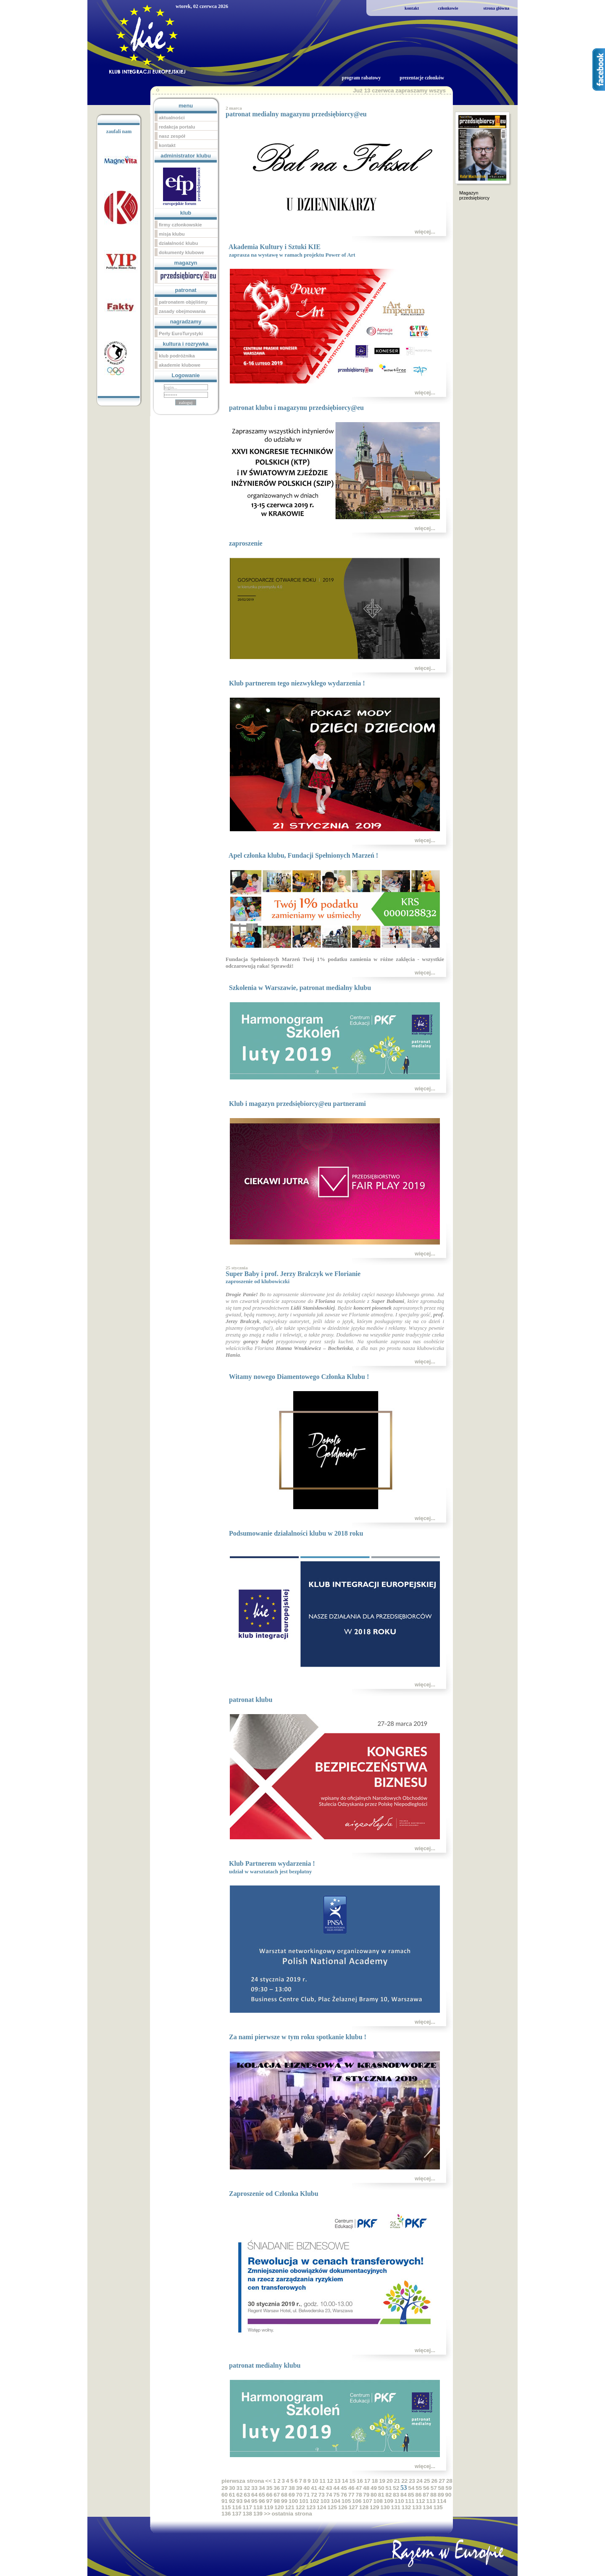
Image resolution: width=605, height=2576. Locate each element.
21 (397, 2481)
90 (448, 2495)
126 (342, 2507)
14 (345, 2481)
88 (433, 2495)
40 (306, 2488)
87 (426, 2495)
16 (360, 2481)
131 (395, 2507)
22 (404, 2481)
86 (419, 2495)
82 (389, 2495)
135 (437, 2507)
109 (388, 2501)
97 (269, 2501)
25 (427, 2481)
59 (448, 2488)
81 (381, 2495)
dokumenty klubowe (181, 252)
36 (277, 2488)
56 (426, 2488)
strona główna (496, 8)
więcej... (425, 231)
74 (329, 2495)
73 (321, 2495)
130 (384, 2507)
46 (351, 2488)
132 (406, 2507)
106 (356, 2501)
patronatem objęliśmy (183, 302)
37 (284, 2488)
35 (269, 2488)
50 (381, 2488)
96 (262, 2501)
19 (382, 2481)
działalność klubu (178, 243)
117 (247, 2507)
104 (335, 2501)
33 (254, 2488)
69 (292, 2495)
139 (258, 2513)
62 (240, 2495)
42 (321, 2488)
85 (411, 2495)
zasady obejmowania (182, 311)
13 (337, 2481)
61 (232, 2495)
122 (300, 2507)
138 (247, 2513)
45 (344, 2488)
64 (254, 2495)
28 (449, 2481)
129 (374, 2507)
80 (374, 2495)
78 (359, 2495)
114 (441, 2501)
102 (314, 2501)
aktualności (172, 117)
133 (416, 2507)
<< (268, 2481)
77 (351, 2495)
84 (403, 2495)
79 (366, 2495)
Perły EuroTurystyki (181, 333)
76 (344, 2495)
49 (374, 2488)
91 (224, 2501)
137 (236, 2513)
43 (329, 2488)
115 (226, 2507)
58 (441, 2488)
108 (378, 2501)
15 (352, 2481)
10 (315, 2481)
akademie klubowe (179, 365)
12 (330, 2481)
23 (412, 2481)
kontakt (412, 8)
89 (441, 2495)
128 (363, 2507)
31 (240, 2488)
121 (289, 2507)
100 (293, 2501)
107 (367, 2501)
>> (267, 2513)
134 (427, 2507)
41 (314, 2488)
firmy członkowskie (180, 224)
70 (299, 2495)
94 (247, 2501)
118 (258, 2507)
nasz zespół (172, 136)
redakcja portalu (177, 126)
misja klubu (172, 233)
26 (434, 2481)
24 (419, 2481)
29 (224, 2488)
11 (322, 2481)
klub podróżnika (177, 355)
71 (306, 2495)
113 (431, 2501)
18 (374, 2481)
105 (346, 2501)
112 (420, 2501)
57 (434, 2488)
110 (399, 2501)
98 (277, 2501)
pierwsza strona (242, 2481)
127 (353, 2507)
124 (321, 2507)
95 (254, 2501)
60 (224, 2495)
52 (396, 2488)
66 (269, 2495)
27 (442, 2481)
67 (277, 2495)
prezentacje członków (422, 77)
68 (284, 2495)
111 (409, 2501)
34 (262, 2488)
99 (284, 2501)
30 (232, 2488)
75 (336, 2495)
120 (279, 2507)
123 (311, 2507)
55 (419, 2488)
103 (324, 2501)
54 (411, 2488)
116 (236, 2507)
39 (299, 2488)
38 (292, 2488)
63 (247, 2495)
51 (389, 2488)
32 (247, 2488)
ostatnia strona (291, 2513)
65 (262, 2495)
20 (390, 2481)
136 (226, 2513)
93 (240, 2501)
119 (268, 2507)
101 (303, 2501)
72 (314, 2495)
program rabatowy (361, 77)
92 (232, 2501)
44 (336, 2488)
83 (396, 2495)
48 (366, 2488)
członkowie (448, 8)
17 (367, 2481)
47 (359, 2488)
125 (332, 2507)
